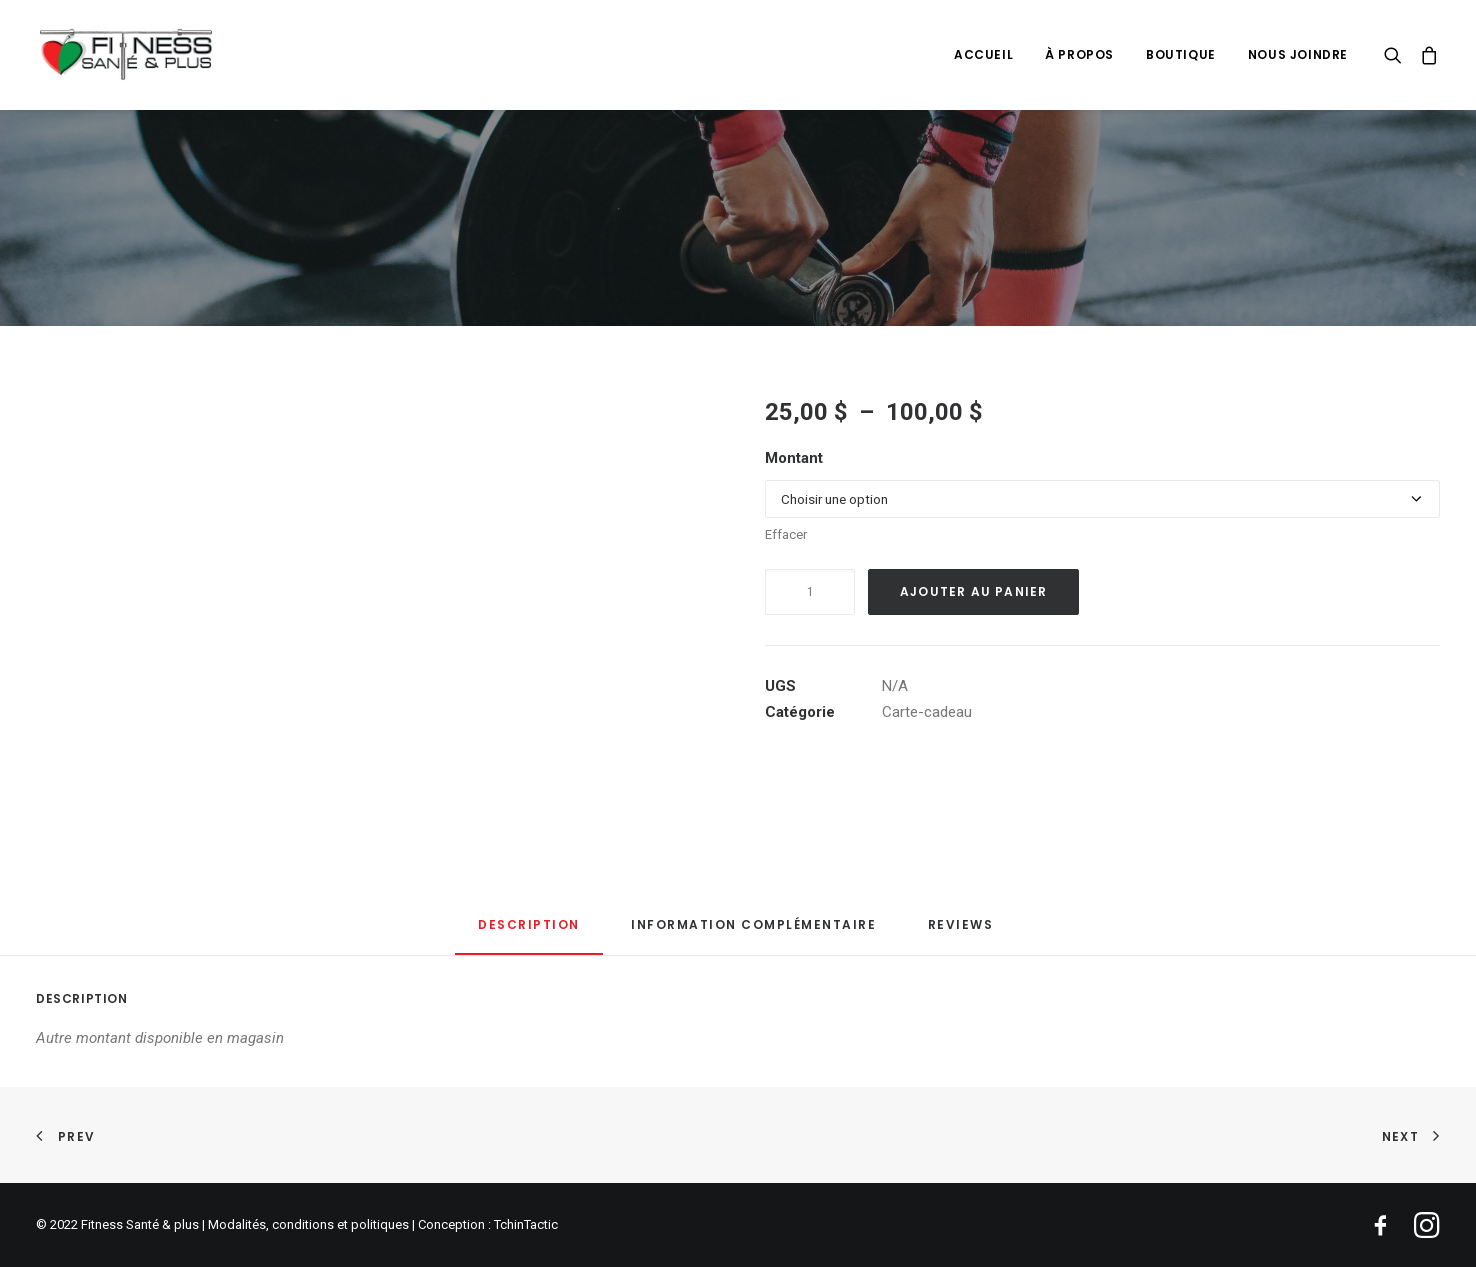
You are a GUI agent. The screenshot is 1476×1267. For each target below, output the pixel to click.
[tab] (753, 932)
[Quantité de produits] (810, 592)
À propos (1079, 54)
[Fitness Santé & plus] (128, 54)
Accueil (983, 54)
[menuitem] (983, 54)
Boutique (1181, 54)
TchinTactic (526, 1224)
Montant (794, 458)
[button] (1397, 54)
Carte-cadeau (927, 712)
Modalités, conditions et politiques (308, 1224)
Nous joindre (1298, 54)
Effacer (786, 534)
